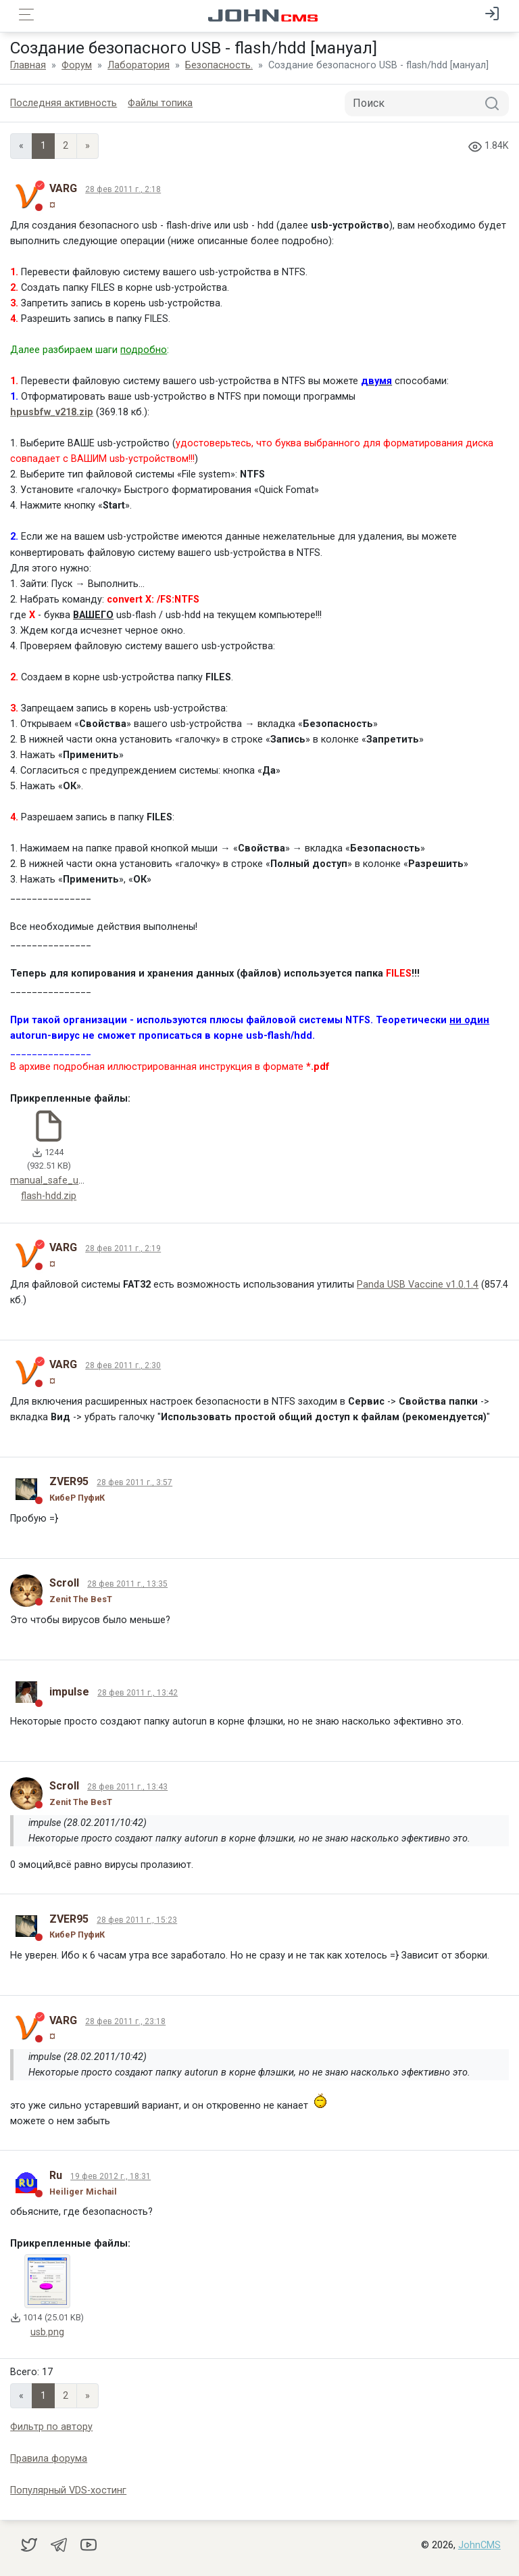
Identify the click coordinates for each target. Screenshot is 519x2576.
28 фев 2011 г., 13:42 (137, 1692)
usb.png (47, 2332)
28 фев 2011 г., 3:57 (134, 1482)
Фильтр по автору (51, 2427)
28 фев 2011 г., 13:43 (127, 1787)
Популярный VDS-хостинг (68, 2490)
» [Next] (87, 145)
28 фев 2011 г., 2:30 (123, 1365)
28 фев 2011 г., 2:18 (123, 189)
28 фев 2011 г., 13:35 (127, 1584)
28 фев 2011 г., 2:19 (123, 1248)
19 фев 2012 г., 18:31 (110, 2176)
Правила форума (48, 2458)
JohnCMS (479, 2545)
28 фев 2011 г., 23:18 (125, 2021)
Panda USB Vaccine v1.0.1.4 (417, 1284)
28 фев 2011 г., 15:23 (137, 1920)
